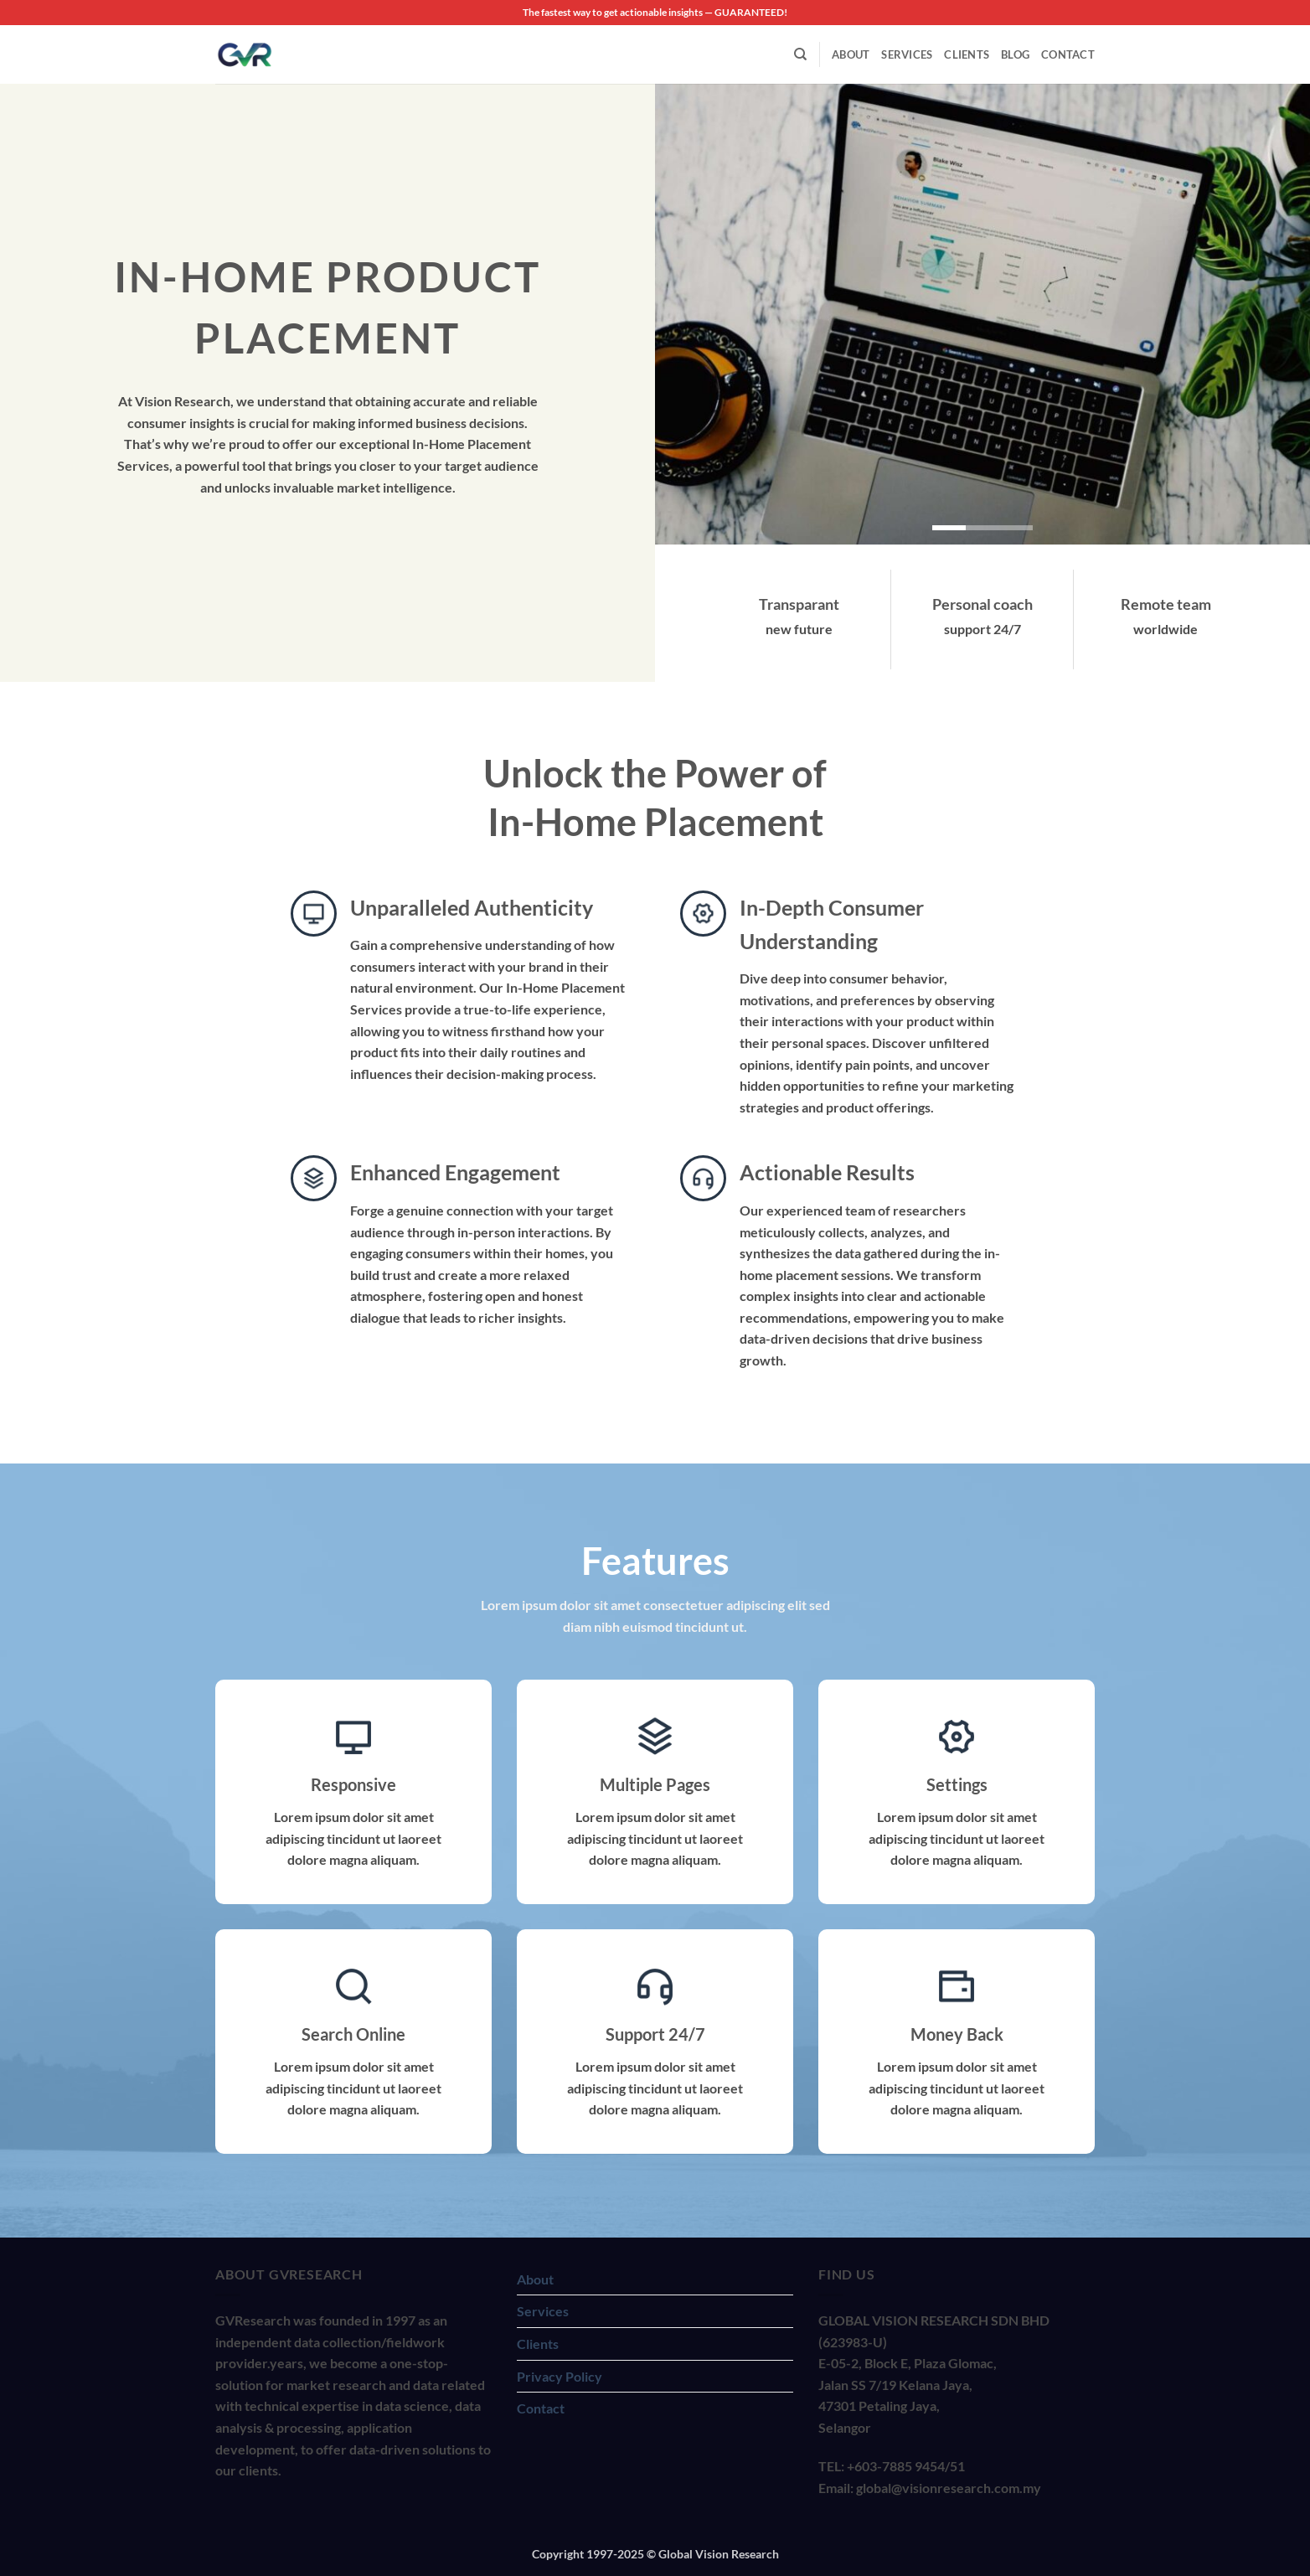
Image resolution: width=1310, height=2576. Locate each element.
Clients (966, 54)
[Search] (800, 54)
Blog (1015, 54)
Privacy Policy (559, 2376)
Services (906, 54)
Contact (1068, 54)
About (850, 54)
